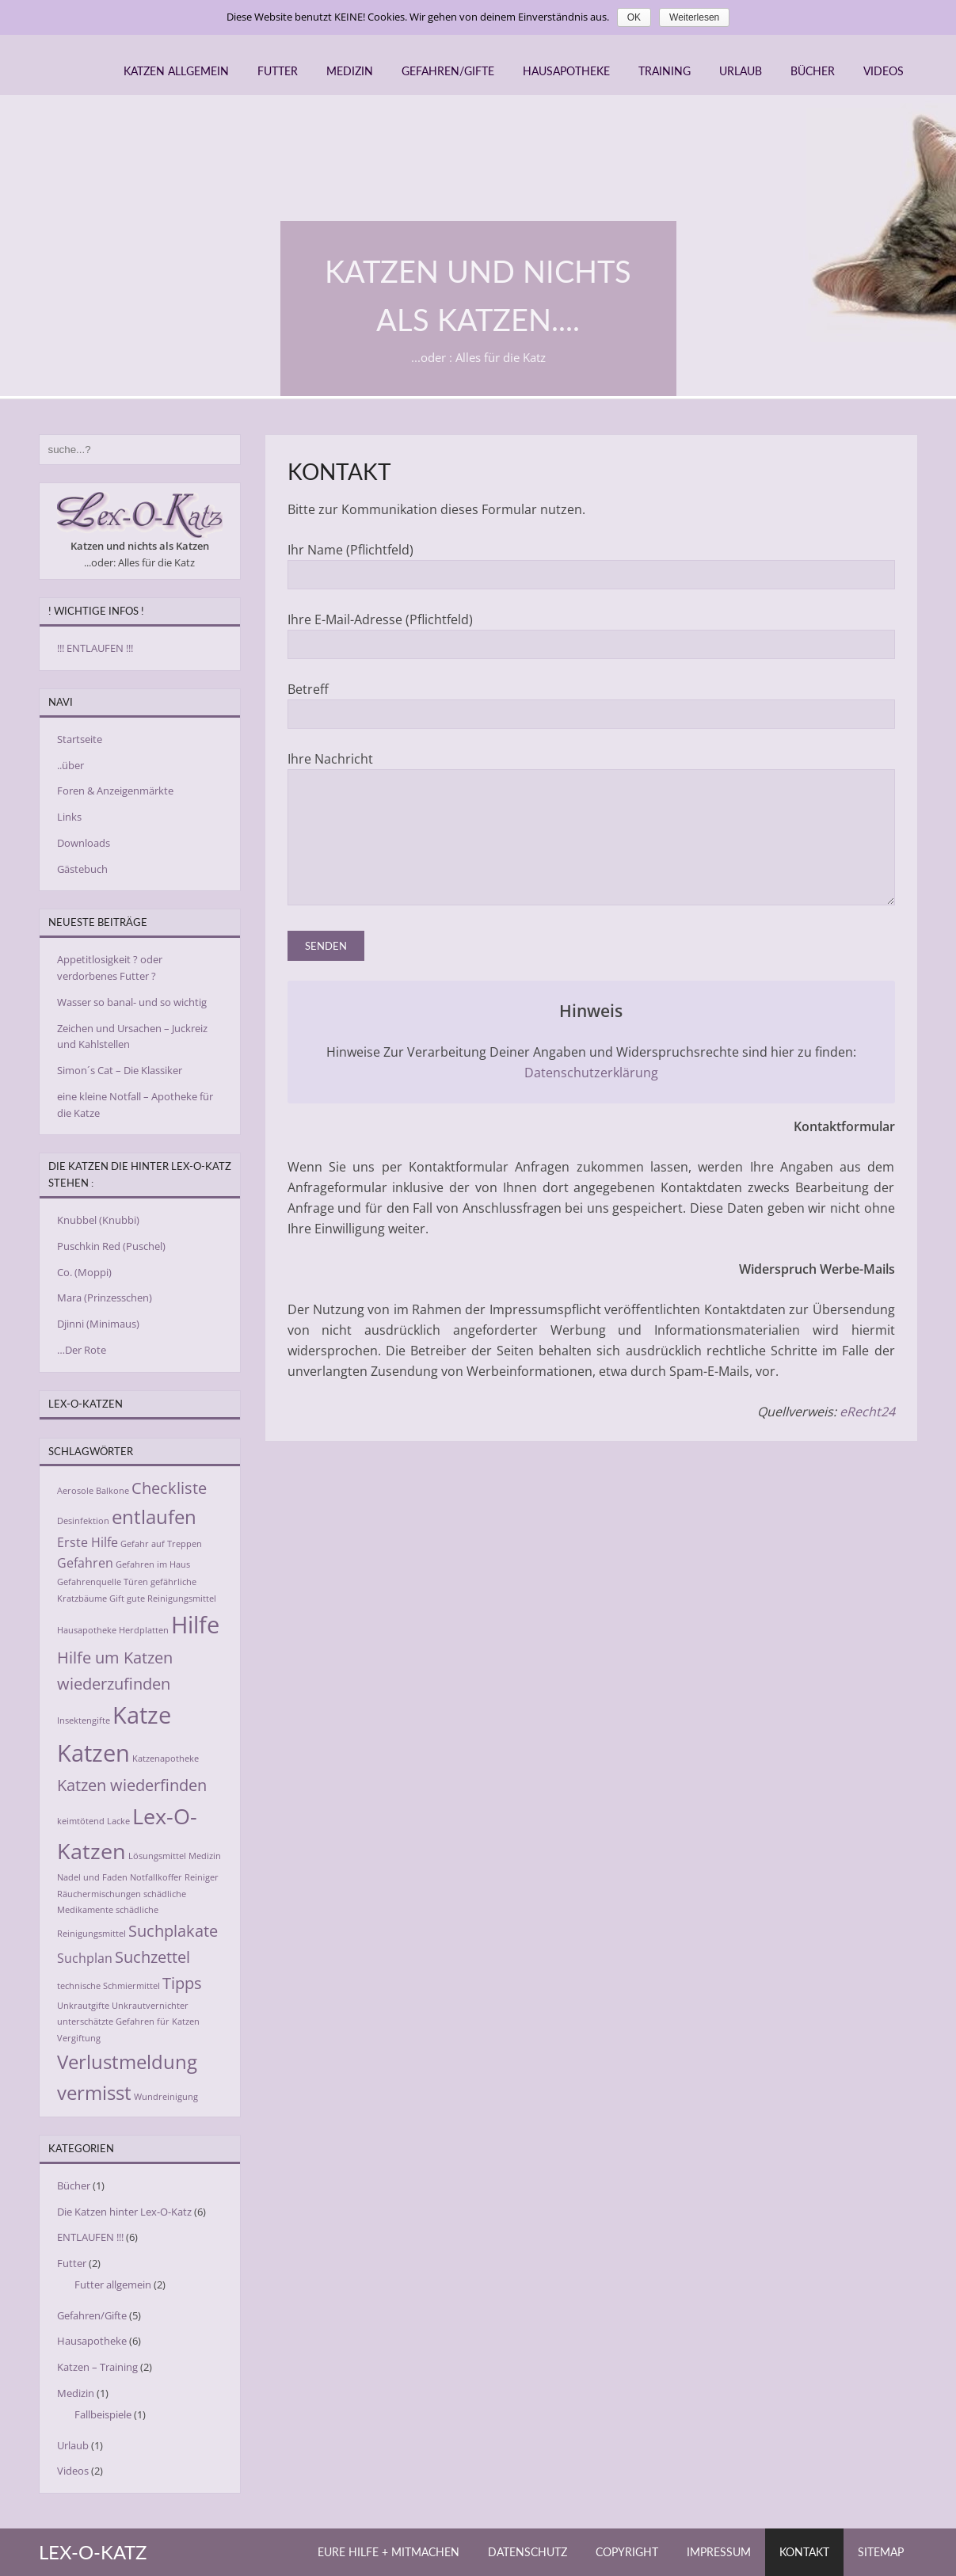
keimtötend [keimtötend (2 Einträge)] (81, 1821)
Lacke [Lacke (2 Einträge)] (118, 1821)
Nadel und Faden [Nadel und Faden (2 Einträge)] (92, 1877)
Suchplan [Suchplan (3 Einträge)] (84, 1958)
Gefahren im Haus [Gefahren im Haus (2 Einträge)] (153, 1564)
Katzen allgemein (176, 71)
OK (634, 17)
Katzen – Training (97, 2367)
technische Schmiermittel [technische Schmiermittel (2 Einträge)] (108, 1985)
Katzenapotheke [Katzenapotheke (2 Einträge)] (165, 1758)
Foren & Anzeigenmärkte (115, 790)
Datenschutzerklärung (591, 1096)
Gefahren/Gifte (448, 71)
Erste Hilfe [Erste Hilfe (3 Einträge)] (87, 1542)
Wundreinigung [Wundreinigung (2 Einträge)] (166, 2096)
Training (664, 71)
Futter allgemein (112, 2284)
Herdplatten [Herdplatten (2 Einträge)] (144, 1630)
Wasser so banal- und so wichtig (132, 1002)
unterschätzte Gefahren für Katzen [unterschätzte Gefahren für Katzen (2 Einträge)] (128, 2021)
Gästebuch (82, 869)
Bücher (812, 71)
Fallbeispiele (102, 2414)
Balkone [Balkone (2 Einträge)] (112, 1490)
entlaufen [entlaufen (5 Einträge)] (154, 1516)
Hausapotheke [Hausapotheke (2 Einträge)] (86, 1630)
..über (70, 765)
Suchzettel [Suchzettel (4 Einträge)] (152, 1956)
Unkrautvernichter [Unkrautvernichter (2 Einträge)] (150, 2005)
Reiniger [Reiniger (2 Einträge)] (202, 1877)
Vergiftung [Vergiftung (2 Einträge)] (79, 2038)
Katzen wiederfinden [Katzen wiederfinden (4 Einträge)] (132, 1785)
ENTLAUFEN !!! (90, 2237)
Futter (277, 71)
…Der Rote (81, 1350)
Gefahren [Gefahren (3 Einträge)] (85, 1563)
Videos (883, 71)
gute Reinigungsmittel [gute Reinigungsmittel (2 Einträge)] (171, 1598)
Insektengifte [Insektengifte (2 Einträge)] (83, 1720)
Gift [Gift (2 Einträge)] (116, 1598)
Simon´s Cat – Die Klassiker (119, 1070)
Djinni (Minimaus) (98, 1324)
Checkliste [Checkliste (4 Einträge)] (169, 1488)
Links (69, 817)
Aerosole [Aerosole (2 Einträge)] (75, 1490)
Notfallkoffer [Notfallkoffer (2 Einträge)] (156, 1877)
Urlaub (740, 71)
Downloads (83, 843)
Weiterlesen (694, 17)
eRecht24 (867, 1435)
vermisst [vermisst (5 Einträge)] (94, 2092)
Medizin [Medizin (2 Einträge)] (205, 1856)
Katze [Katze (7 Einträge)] (141, 1715)
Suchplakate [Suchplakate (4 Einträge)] (173, 1930)
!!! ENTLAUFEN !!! (95, 648)
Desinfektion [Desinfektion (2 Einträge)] (83, 1520)
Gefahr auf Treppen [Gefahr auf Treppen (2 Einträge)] (161, 1543)
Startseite (79, 739)
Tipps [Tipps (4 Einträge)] (182, 1983)
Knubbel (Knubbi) (98, 1220)
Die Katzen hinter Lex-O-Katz (124, 2211)
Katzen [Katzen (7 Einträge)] (93, 1753)
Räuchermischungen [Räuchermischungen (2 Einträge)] (99, 1894)
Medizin (349, 71)
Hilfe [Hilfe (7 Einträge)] (195, 1624)
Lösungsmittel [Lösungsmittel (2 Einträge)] (157, 1856)
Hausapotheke (566, 71)
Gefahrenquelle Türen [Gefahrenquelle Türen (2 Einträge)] (102, 1581)
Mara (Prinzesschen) (104, 1297)
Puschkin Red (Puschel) (111, 1246)
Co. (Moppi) (84, 1272)
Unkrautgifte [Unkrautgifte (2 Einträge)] (83, 2005)
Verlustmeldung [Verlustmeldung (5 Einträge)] (127, 2061)
